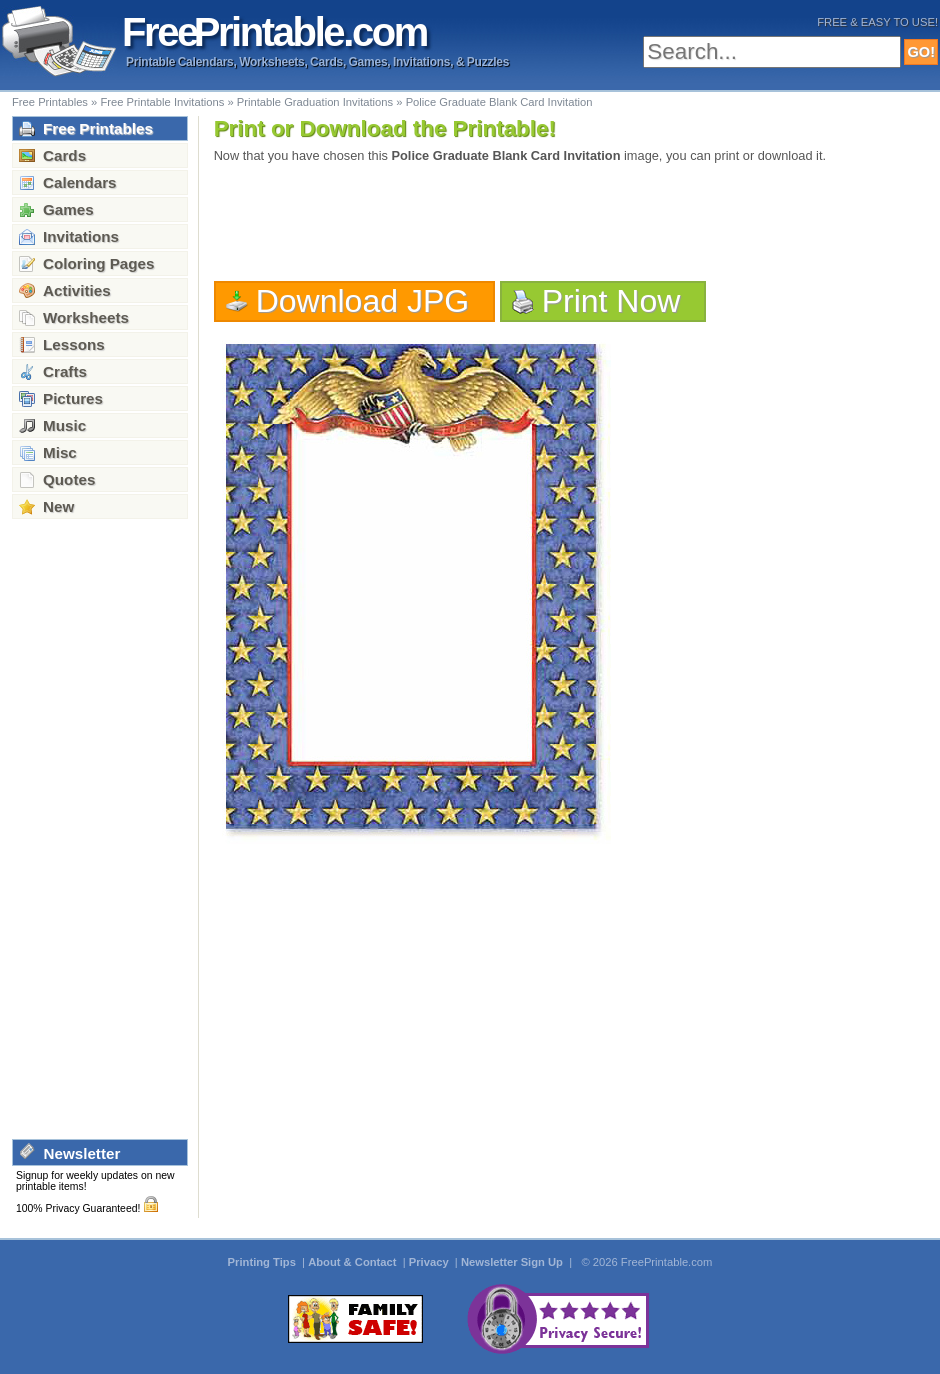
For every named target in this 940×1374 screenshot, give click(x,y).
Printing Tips (263, 1262)
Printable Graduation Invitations (315, 102)
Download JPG (363, 301)
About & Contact (353, 1262)
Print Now (611, 301)
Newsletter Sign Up (513, 1262)
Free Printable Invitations (162, 102)
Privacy (430, 1262)
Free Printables (50, 102)
